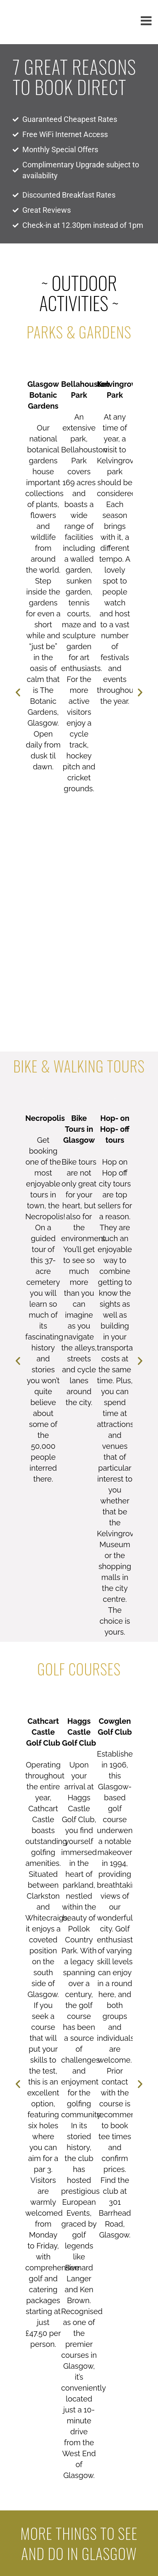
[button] (18, 692)
